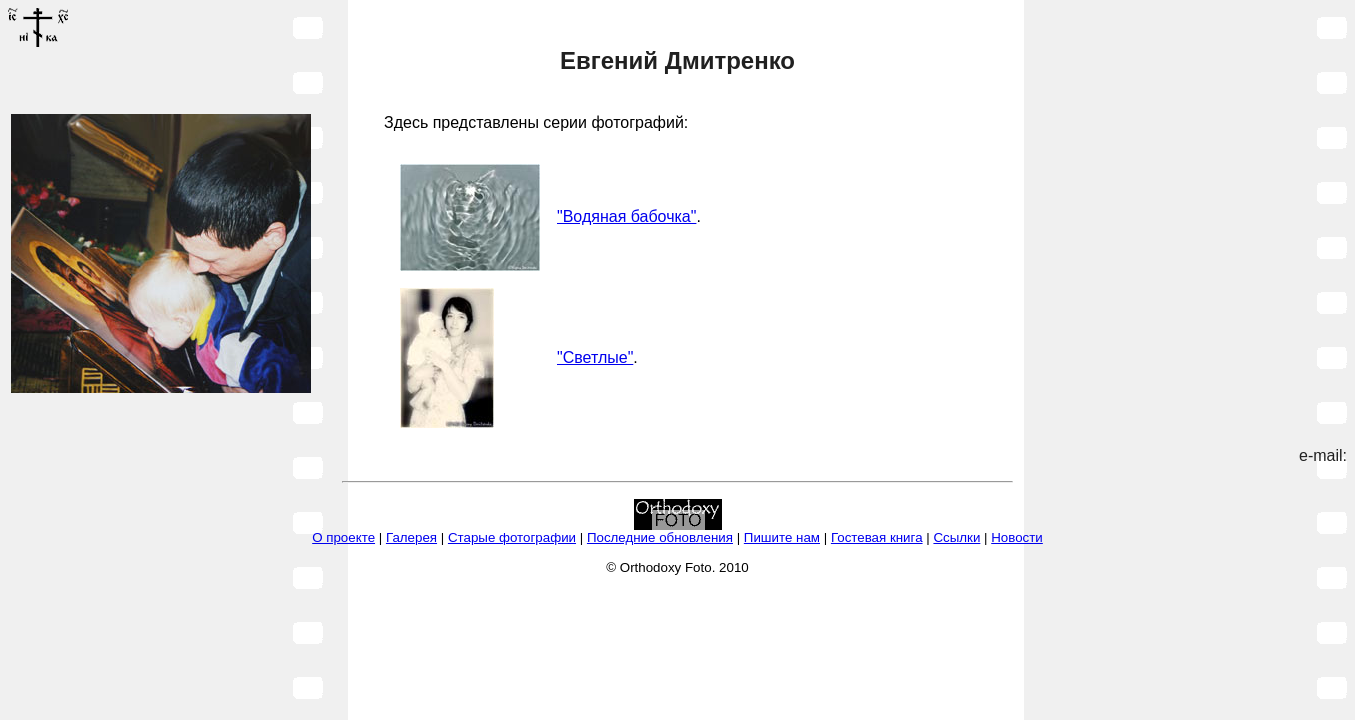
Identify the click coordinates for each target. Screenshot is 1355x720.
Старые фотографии (512, 537)
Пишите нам (782, 537)
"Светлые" (595, 357)
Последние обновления (660, 537)
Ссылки (956, 537)
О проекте (343, 537)
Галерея (411, 537)
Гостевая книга (877, 537)
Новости (1017, 537)
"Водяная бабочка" (626, 216)
